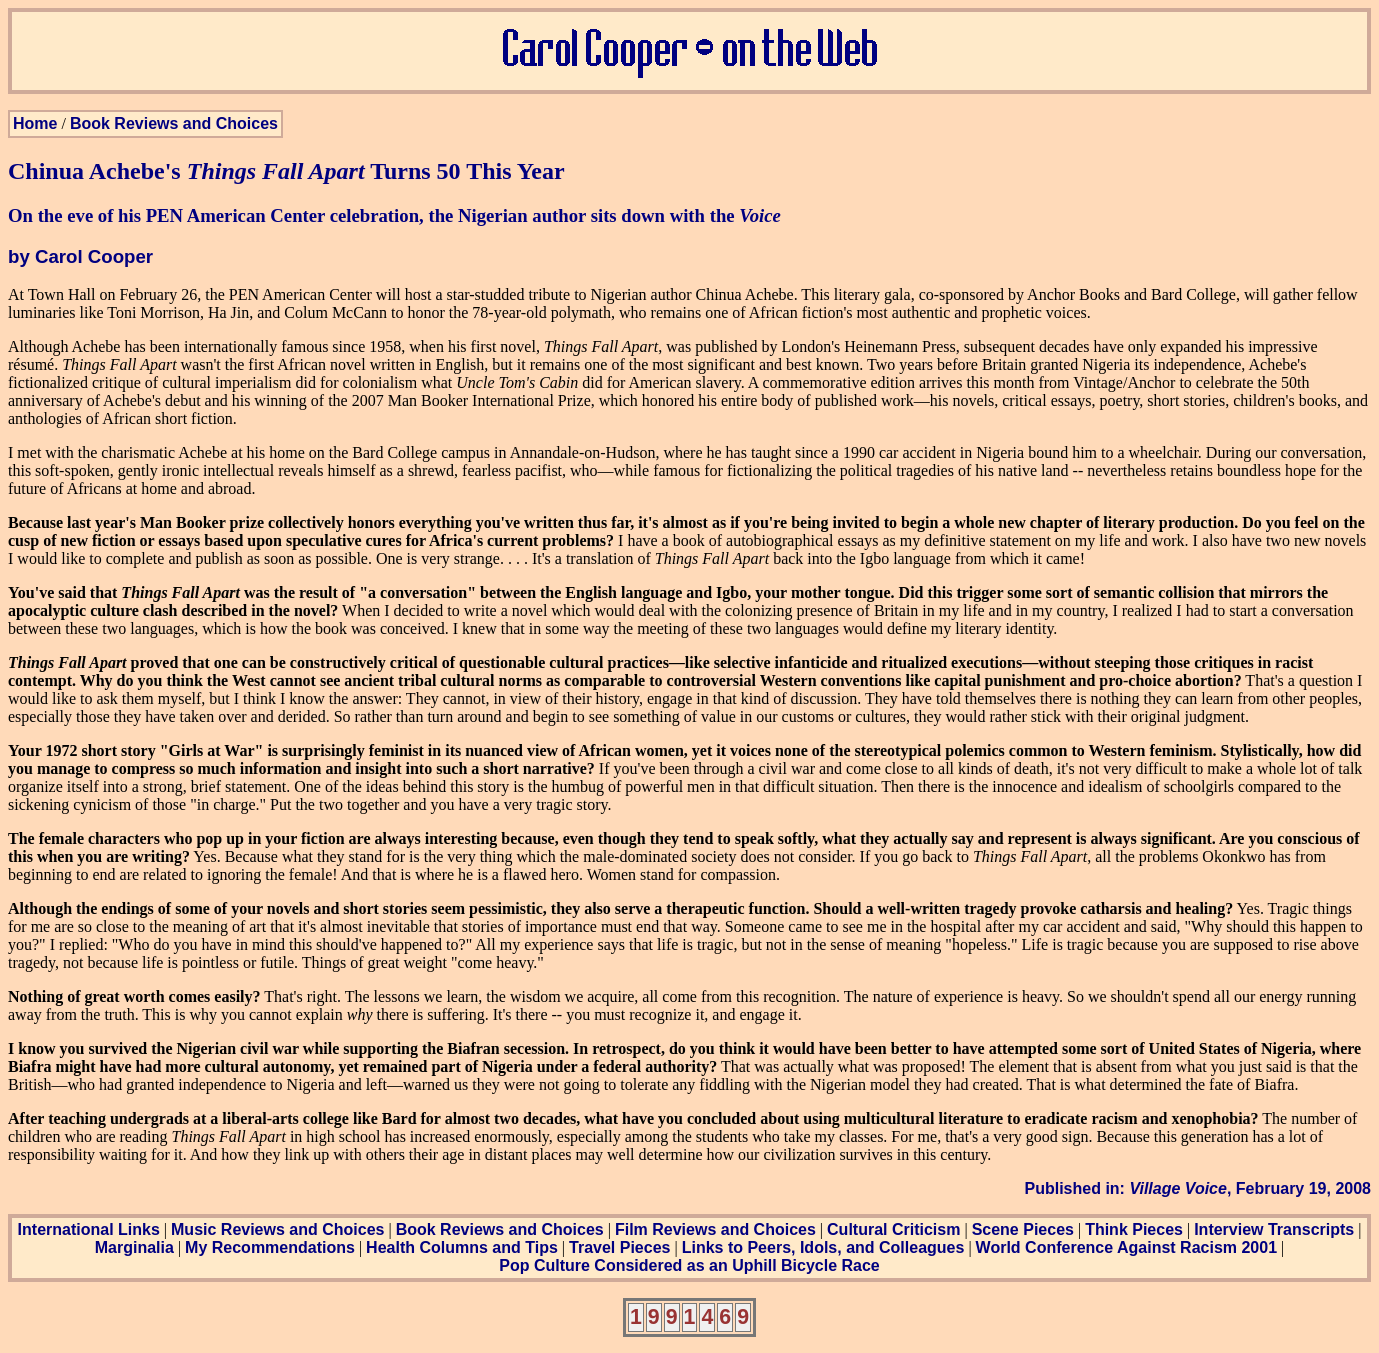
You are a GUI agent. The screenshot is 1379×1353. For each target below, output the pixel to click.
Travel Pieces (619, 1247)
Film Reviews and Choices (715, 1229)
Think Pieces (1134, 1229)
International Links (89, 1229)
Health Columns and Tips (462, 1247)
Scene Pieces (1023, 1229)
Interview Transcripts (1274, 1229)
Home (35, 123)
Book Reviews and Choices (174, 123)
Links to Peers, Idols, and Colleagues (823, 1247)
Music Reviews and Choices (277, 1229)
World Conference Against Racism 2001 (1126, 1247)
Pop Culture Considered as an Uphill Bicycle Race (689, 1265)
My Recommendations (270, 1247)
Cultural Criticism (893, 1229)
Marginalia (134, 1247)
